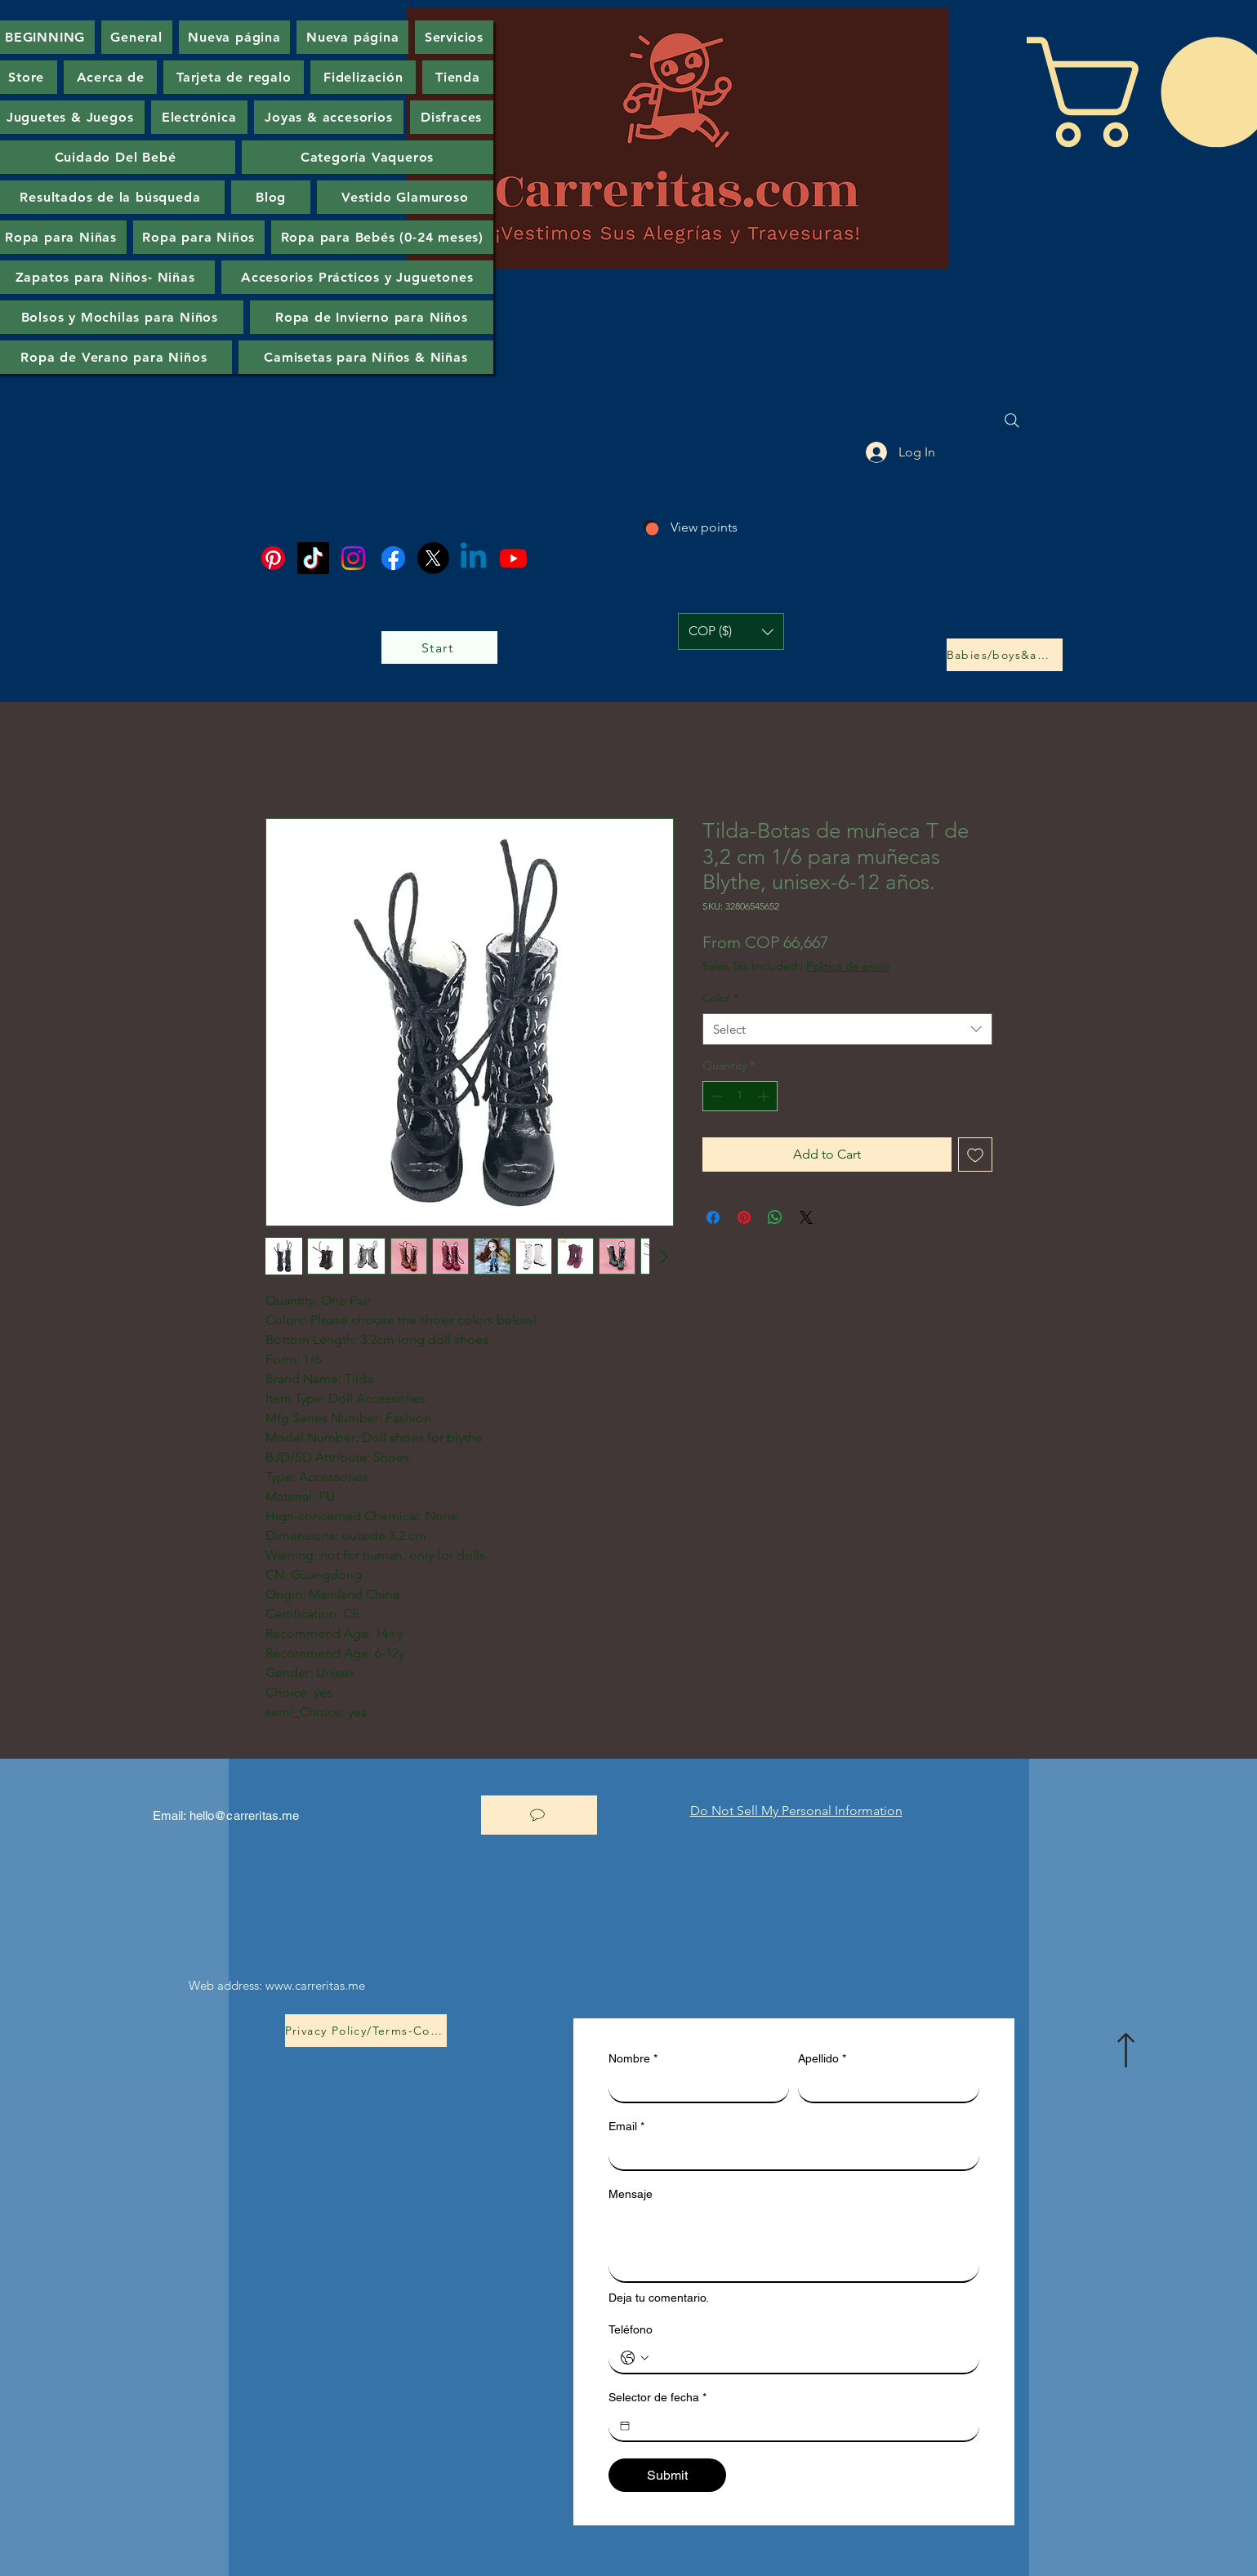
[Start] (439, 647)
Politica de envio (847, 966)
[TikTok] (313, 558)
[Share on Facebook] (713, 1217)
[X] (433, 558)
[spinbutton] (740, 1096)
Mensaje (630, 2193)
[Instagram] (353, 558)
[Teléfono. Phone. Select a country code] (634, 2358)
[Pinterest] (273, 558)
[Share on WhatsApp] (775, 1217)
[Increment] (765, 1096)
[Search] (1012, 420)
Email (626, 2126)
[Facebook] (393, 558)
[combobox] (847, 1029)
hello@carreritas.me (244, 1815)
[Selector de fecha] (624, 2425)
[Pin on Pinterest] (744, 1217)
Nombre (632, 2059)
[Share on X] (806, 1217)
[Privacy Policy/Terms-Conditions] (366, 2030)
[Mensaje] (793, 2244)
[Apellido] (883, 2087)
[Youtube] (513, 558)
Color (720, 997)
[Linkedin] (473, 558)
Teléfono (630, 2329)
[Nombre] (694, 2087)
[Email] (788, 2154)
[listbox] (731, 631)
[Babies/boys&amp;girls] (1005, 654)
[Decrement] (715, 1096)
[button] (731, 631)
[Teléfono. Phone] (810, 2358)
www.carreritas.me (315, 1985)
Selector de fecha (657, 2398)
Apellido (822, 2059)
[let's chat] (539, 1815)
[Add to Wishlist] (975, 1154)
